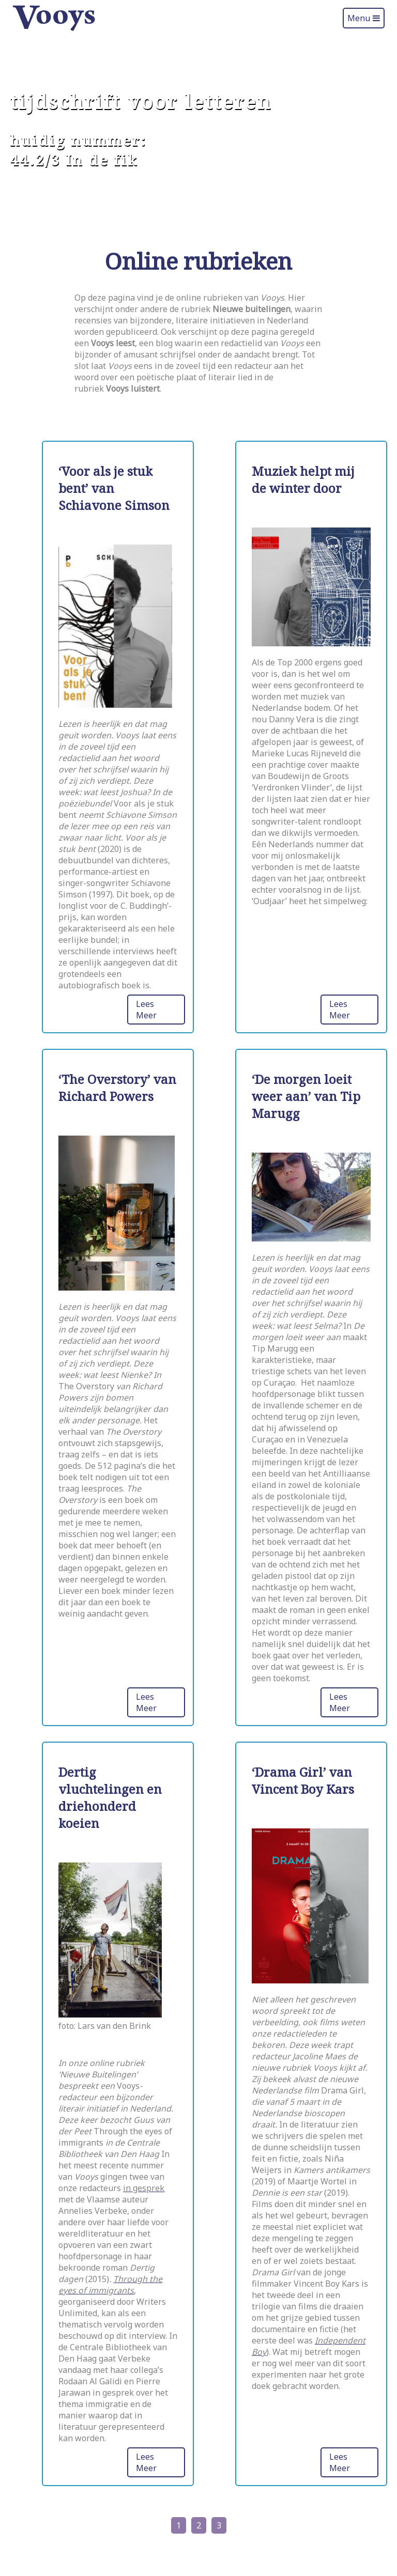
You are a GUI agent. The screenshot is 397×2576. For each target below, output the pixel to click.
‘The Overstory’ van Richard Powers (117, 1087)
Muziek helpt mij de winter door (303, 479)
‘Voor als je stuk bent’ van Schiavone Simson (114, 488)
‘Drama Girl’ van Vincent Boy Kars (303, 1780)
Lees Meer (146, 1009)
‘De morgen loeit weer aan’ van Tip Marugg (306, 1096)
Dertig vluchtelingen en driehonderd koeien (110, 1797)
